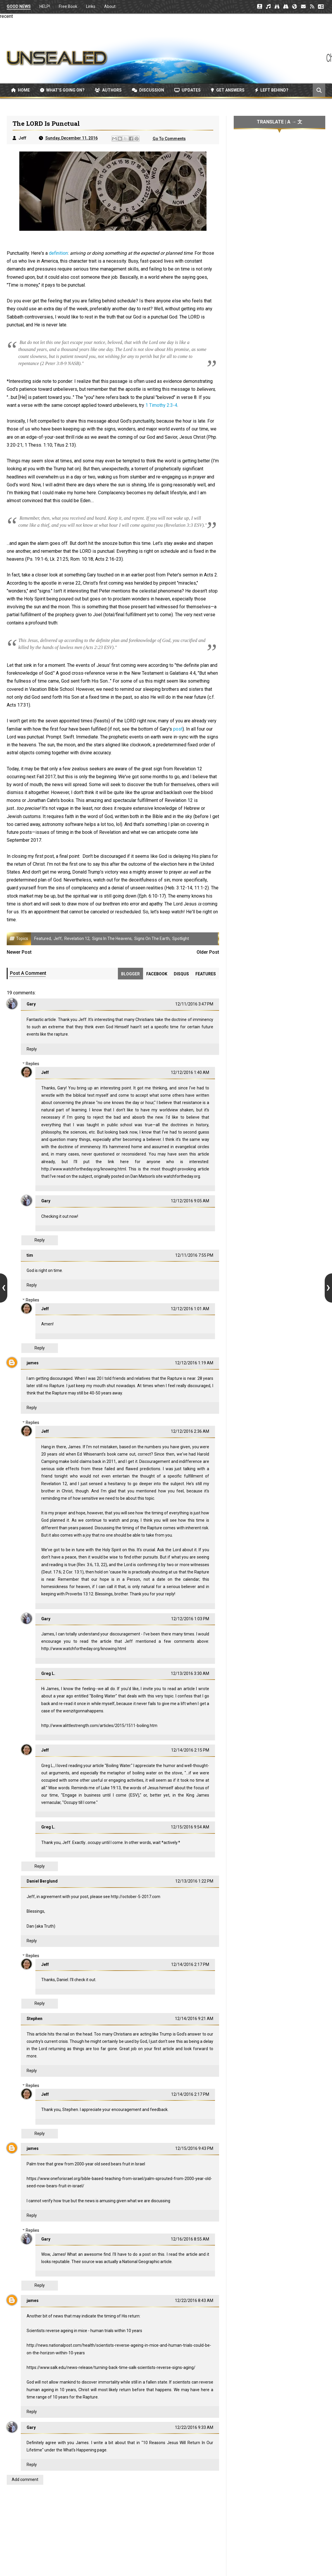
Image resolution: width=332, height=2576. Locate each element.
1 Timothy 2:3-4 (161, 405)
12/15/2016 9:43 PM (194, 2148)
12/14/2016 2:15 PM (190, 1750)
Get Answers (228, 90)
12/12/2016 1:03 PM (190, 1618)
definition (58, 253)
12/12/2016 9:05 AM (190, 1201)
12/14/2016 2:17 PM (190, 1964)
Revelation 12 (77, 938)
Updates (187, 90)
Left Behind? (271, 90)
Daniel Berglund (42, 1881)
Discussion (148, 90)
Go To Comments (169, 139)
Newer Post (19, 952)
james (33, 1363)
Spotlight (180, 938)
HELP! (44, 6)
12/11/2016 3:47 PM (194, 1004)
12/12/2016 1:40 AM (190, 1072)
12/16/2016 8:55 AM (190, 2239)
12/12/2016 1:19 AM (194, 1363)
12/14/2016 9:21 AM (194, 2018)
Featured (42, 938)
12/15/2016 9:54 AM (190, 1827)
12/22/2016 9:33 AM (194, 2427)
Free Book (68, 6)
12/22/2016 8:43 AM (194, 2300)
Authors (108, 90)
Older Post (208, 952)
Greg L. (48, 1673)
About (110, 6)
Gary (31, 1004)
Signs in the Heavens (112, 938)
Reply (32, 1049)
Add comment (25, 2479)
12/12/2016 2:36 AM (190, 1431)
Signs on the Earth (152, 938)
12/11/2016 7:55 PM (194, 1255)
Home (20, 90)
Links (90, 6)
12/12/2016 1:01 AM (190, 1308)
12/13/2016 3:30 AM (190, 1673)
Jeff (58, 938)
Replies (32, 1064)
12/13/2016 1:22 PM (194, 1881)
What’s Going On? (62, 90)
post (178, 729)
